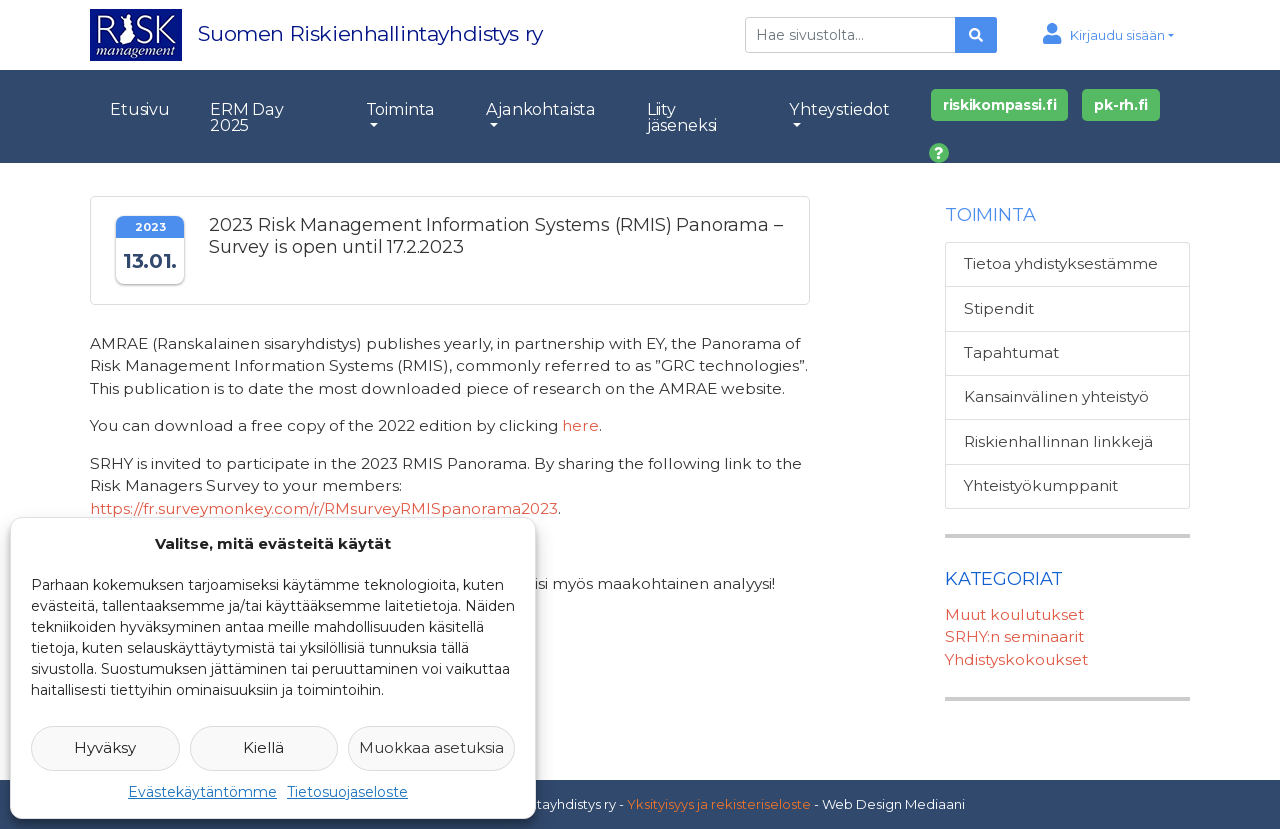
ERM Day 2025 (247, 117)
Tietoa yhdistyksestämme (1061, 263)
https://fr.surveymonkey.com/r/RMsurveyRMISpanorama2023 (324, 508)
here (580, 425)
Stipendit (999, 308)
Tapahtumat (1011, 352)
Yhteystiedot (839, 109)
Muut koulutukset (1014, 614)
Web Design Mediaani (893, 804)
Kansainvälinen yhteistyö (1056, 396)
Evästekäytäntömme (202, 792)
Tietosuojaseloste (347, 792)
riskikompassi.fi (1000, 105)
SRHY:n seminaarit (1014, 636)
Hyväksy (105, 747)
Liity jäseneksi (682, 117)
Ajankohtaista (541, 109)
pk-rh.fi (1121, 105)
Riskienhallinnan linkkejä (1058, 441)
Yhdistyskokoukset (1016, 659)
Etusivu (140, 109)
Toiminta (401, 109)
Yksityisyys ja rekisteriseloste (719, 804)
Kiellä (263, 747)
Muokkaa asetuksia (431, 747)
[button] (1108, 35)
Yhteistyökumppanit (1041, 485)
